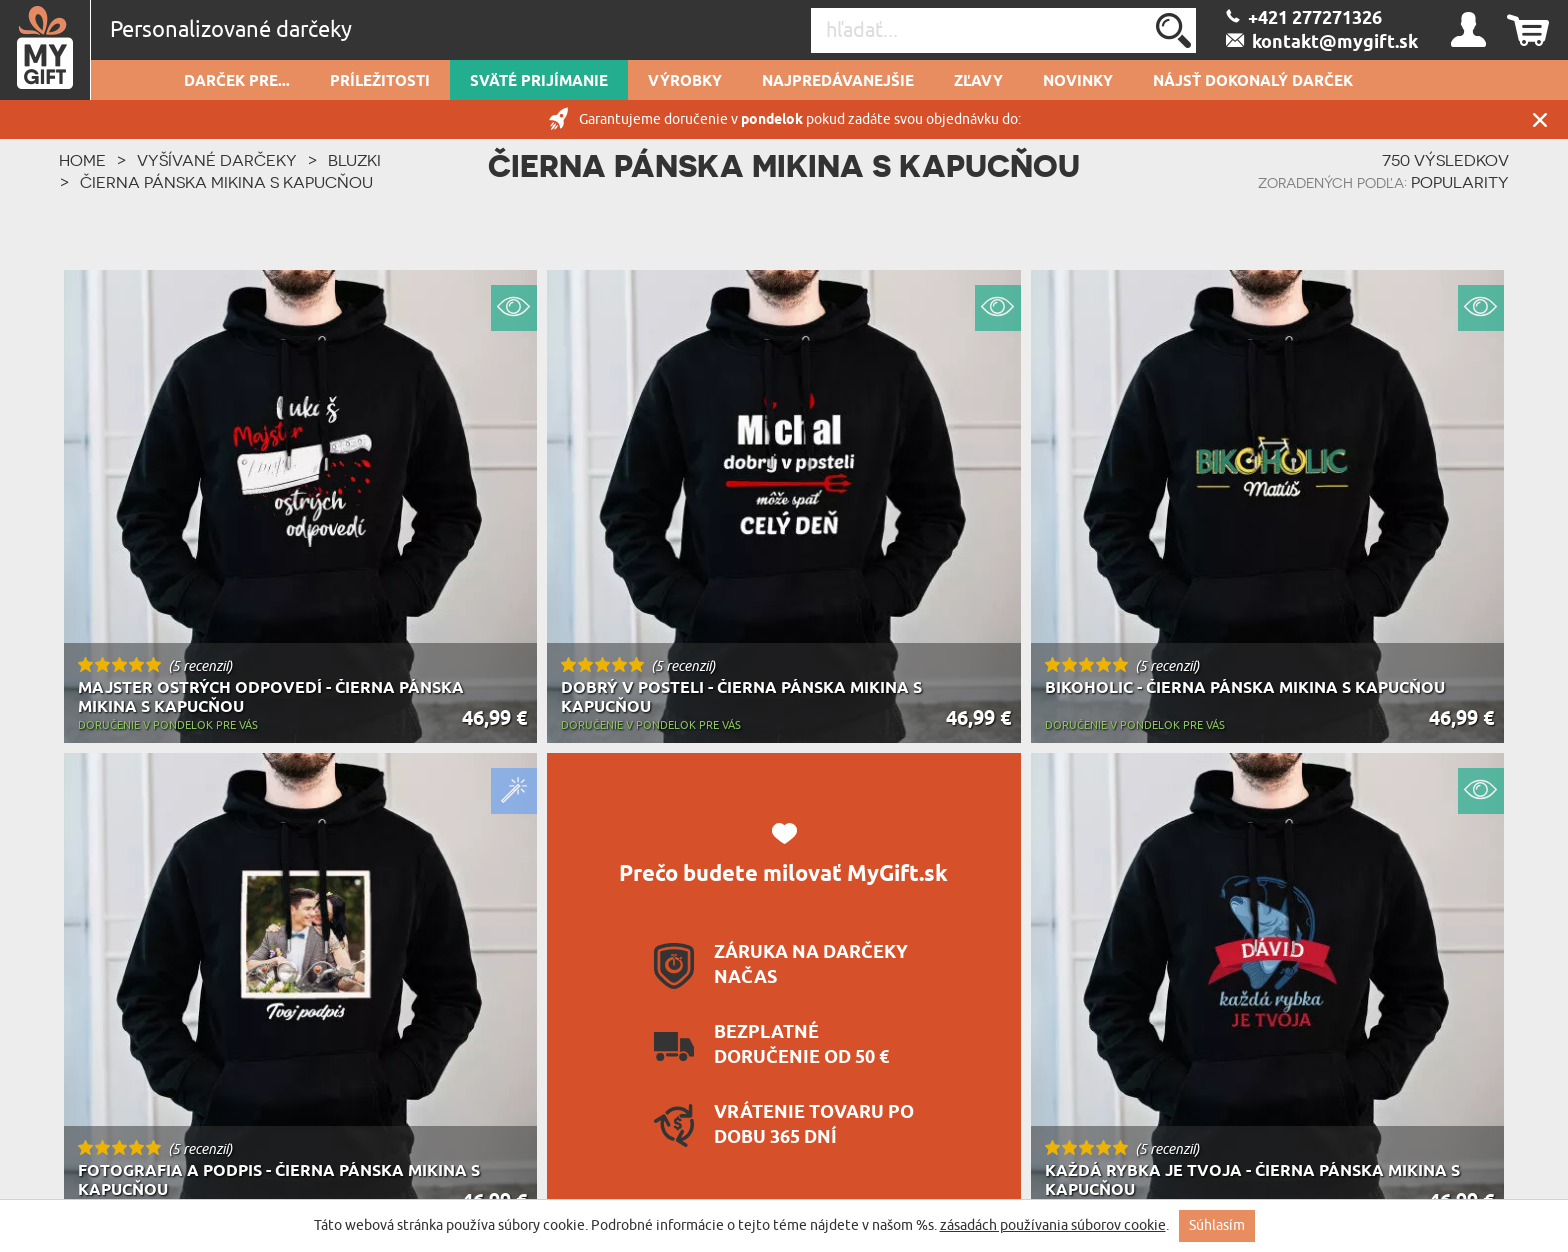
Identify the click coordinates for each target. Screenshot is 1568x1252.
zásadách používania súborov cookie (1053, 1225)
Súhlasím (1217, 1225)
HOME (82, 160)
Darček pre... (237, 82)
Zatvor (1540, 119)
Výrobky (685, 82)
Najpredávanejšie (838, 82)
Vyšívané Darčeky (217, 160)
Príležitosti (380, 82)
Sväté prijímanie (539, 82)
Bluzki (354, 160)
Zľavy (978, 82)
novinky (1078, 82)
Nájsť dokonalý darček (1253, 82)
